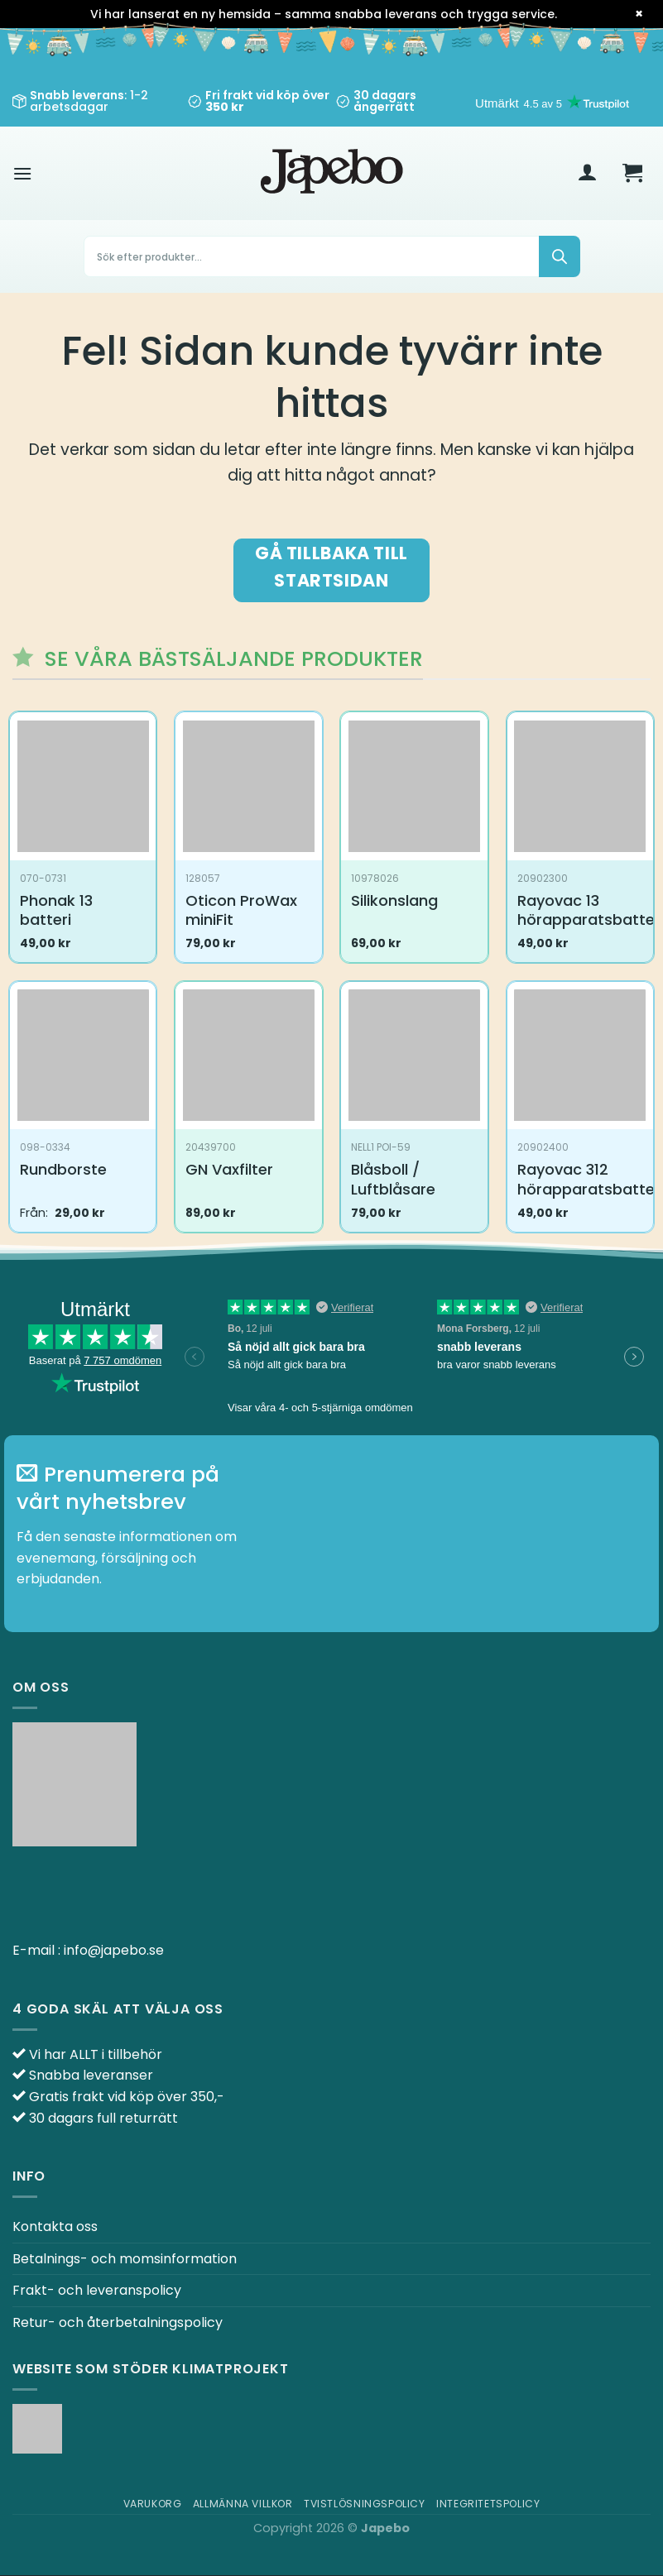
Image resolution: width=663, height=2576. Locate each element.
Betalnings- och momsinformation (124, 2258)
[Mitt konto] (587, 173)
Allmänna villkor (243, 2504)
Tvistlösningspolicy (364, 2504)
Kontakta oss (55, 2226)
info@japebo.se (114, 1950)
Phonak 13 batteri (56, 910)
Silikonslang (394, 900)
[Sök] (559, 256)
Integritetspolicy (488, 2504)
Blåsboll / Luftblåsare (393, 1179)
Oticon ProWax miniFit (241, 910)
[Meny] (22, 173)
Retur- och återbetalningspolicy (117, 2322)
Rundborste (63, 1169)
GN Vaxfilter (229, 1169)
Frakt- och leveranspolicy (96, 2290)
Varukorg (152, 2504)
